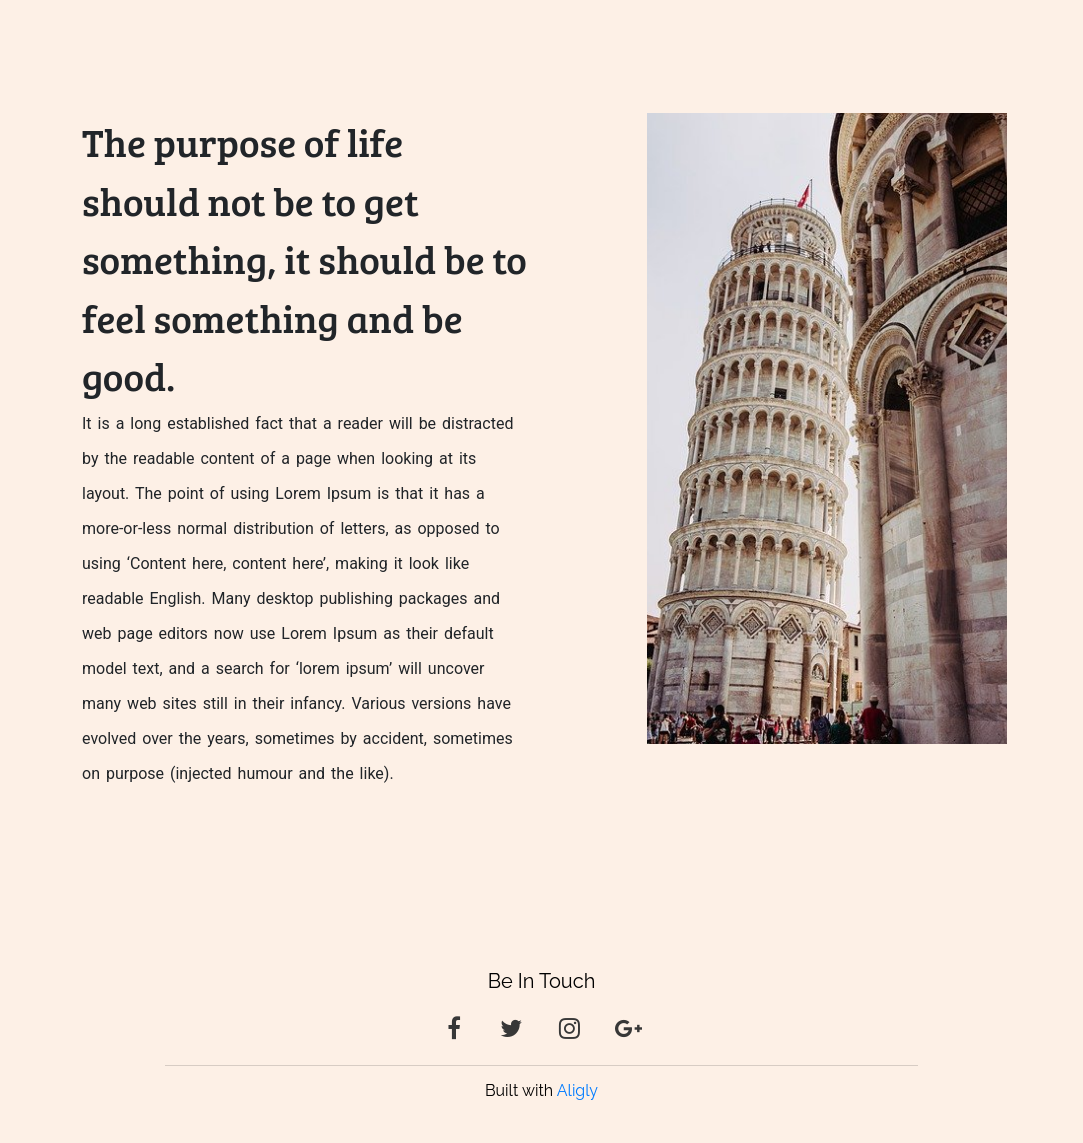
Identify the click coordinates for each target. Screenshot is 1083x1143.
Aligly (577, 1090)
